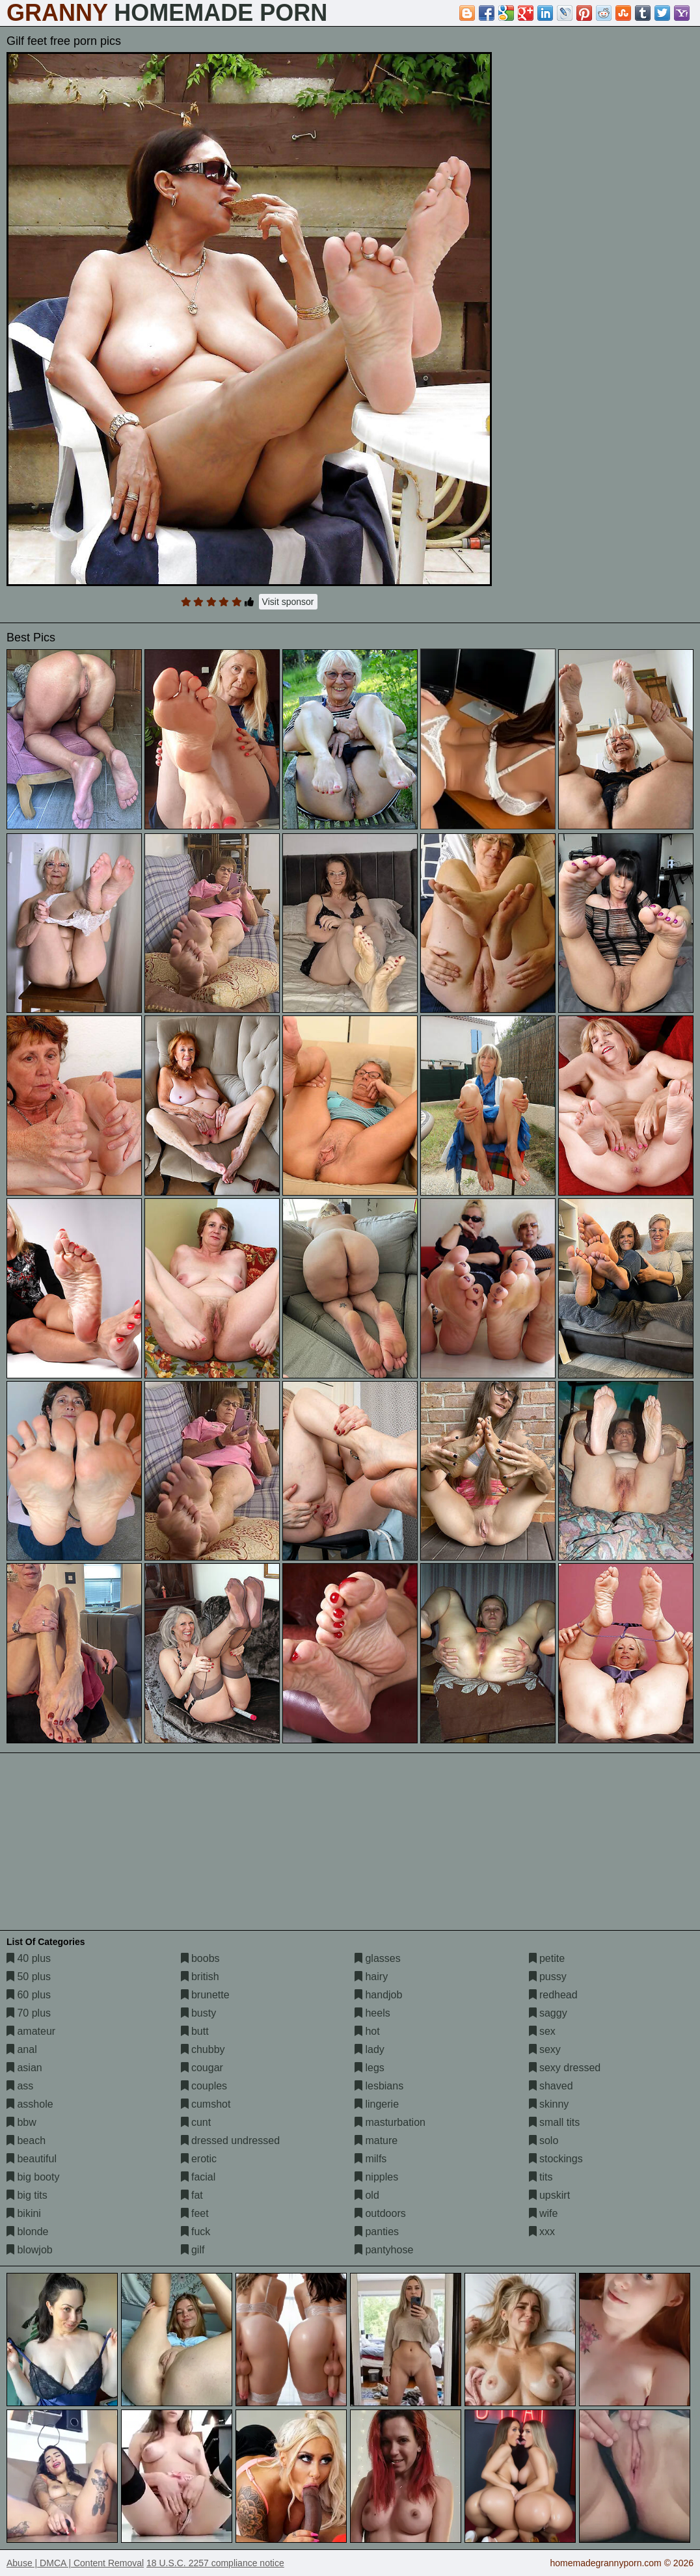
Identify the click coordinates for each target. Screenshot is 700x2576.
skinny (549, 2104)
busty (199, 2013)
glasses (378, 1958)
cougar (202, 2067)
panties (377, 2231)
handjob (378, 1994)
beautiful (32, 2158)
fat (192, 2195)
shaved (551, 2085)
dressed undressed (230, 2140)
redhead (553, 1994)
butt (195, 2031)
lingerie (377, 2104)
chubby (203, 2049)
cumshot (206, 2104)
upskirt (550, 2195)
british (200, 1976)
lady (369, 2049)
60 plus (29, 1994)
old (367, 2195)
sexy (545, 2049)
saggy (548, 2013)
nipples (376, 2176)
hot (367, 2031)
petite (547, 1958)
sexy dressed (565, 2067)
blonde (28, 2231)
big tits (27, 2195)
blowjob (30, 2249)
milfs (370, 2158)
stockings (556, 2158)
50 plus (29, 1976)
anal (22, 2049)
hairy (371, 1976)
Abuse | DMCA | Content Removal (75, 2563)
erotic (199, 2158)
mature (376, 2140)
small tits (554, 2122)
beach (26, 2140)
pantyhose (384, 2249)
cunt (196, 2122)
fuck (196, 2231)
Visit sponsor (288, 602)
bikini (24, 2213)
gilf (193, 2249)
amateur (31, 2031)
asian (24, 2067)
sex (542, 2031)
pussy (548, 1976)
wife (543, 2213)
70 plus (29, 2013)
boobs (200, 1958)
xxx (542, 2231)
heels (372, 2013)
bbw (21, 2122)
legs (369, 2067)
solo (544, 2140)
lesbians (379, 2085)
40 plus (29, 1958)
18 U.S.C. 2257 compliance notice (215, 2563)
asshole (30, 2104)
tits (541, 2176)
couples (204, 2085)
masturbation (390, 2122)
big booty (33, 2176)
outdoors (380, 2213)
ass (20, 2085)
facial (198, 2176)
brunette (205, 1994)
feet (195, 2213)
